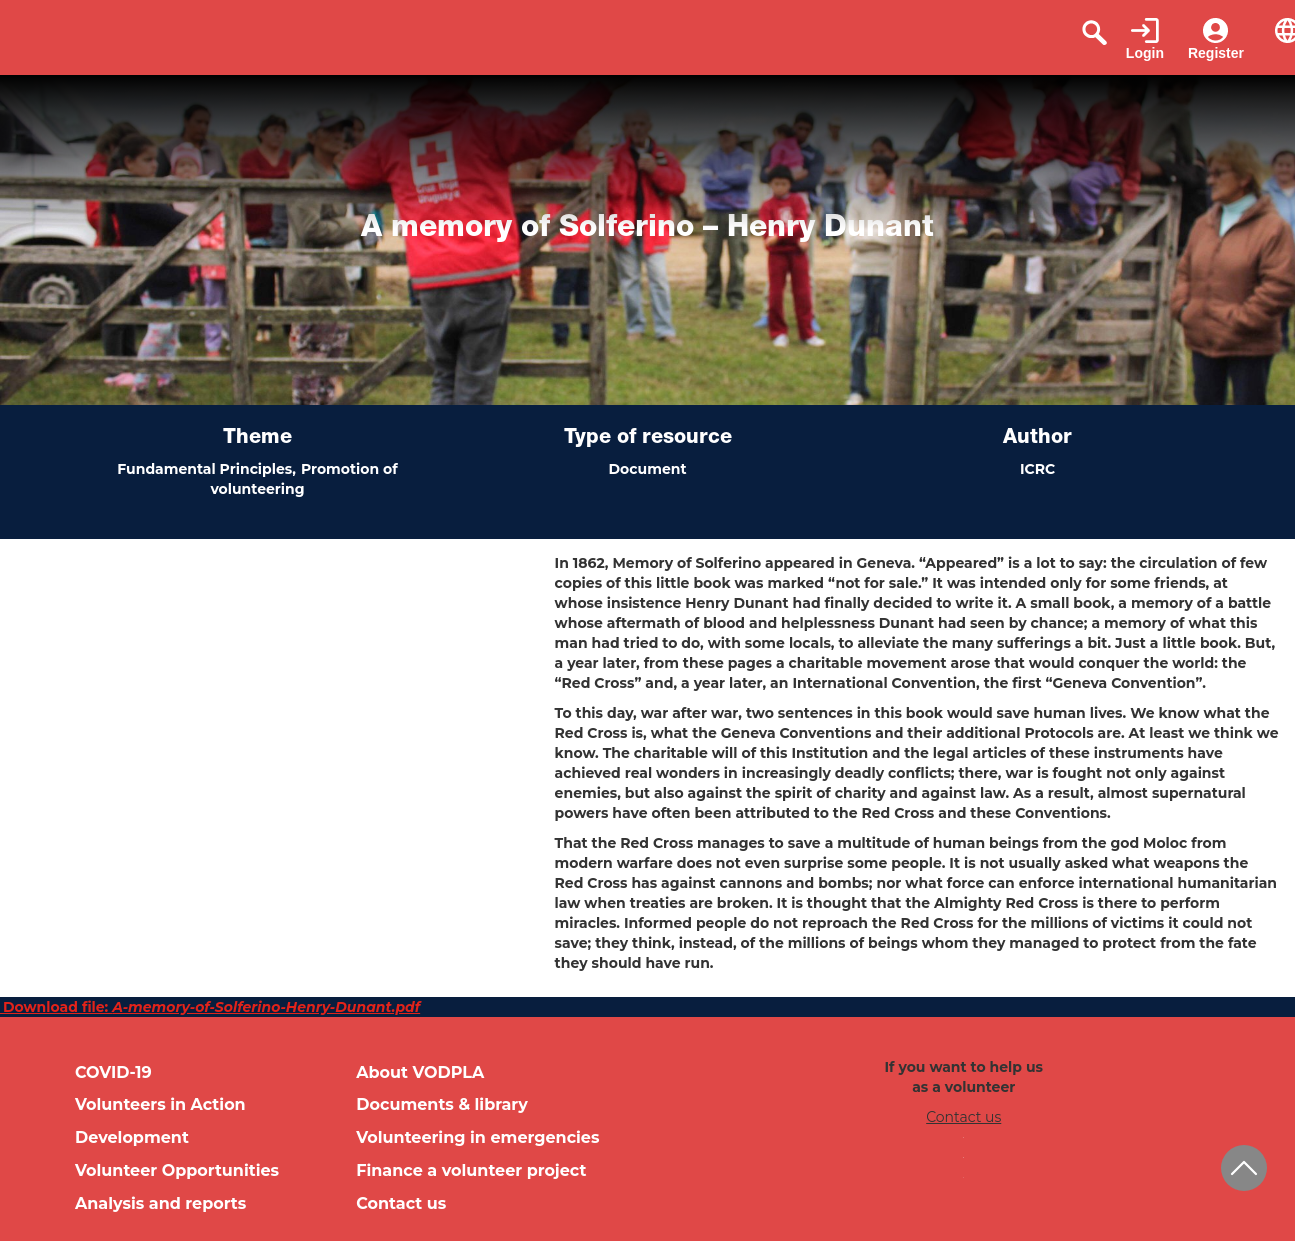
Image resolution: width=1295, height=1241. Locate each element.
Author (1037, 439)
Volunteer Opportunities (177, 1170)
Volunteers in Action (160, 1104)
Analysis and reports (160, 1203)
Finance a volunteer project (471, 1170)
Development (132, 1137)
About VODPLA (420, 1072)
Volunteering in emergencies (477, 1137)
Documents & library (442, 1104)
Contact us (401, 1203)
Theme (257, 439)
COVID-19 (113, 1072)
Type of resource (648, 439)
